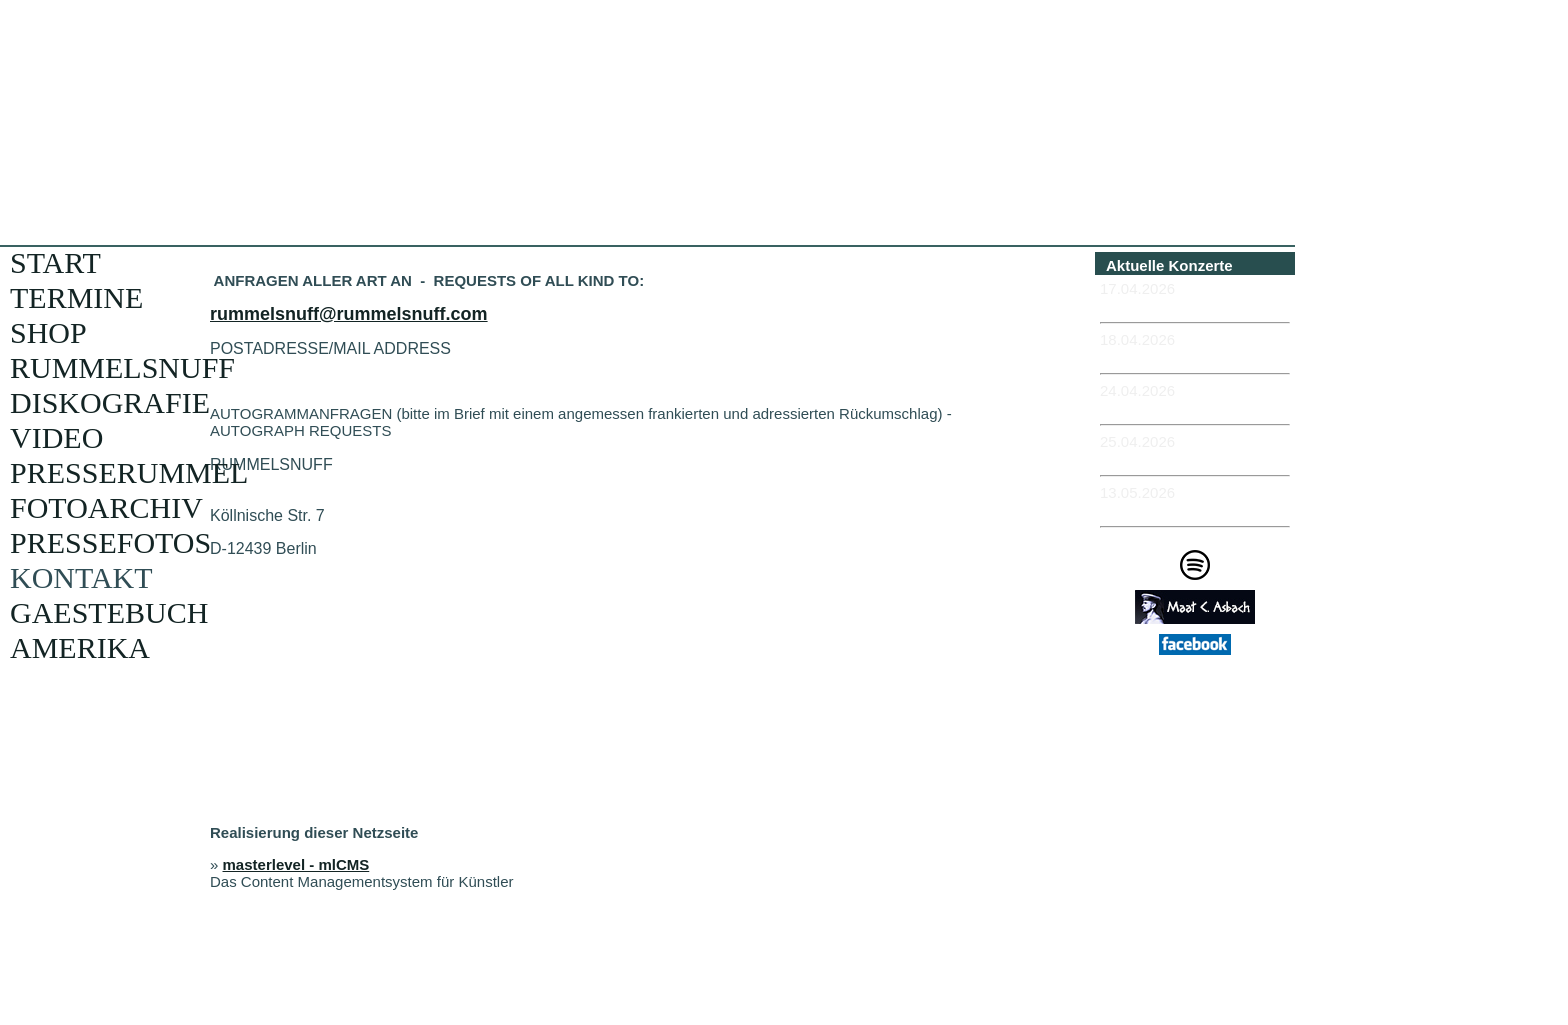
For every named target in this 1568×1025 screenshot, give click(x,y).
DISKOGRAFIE (110, 402)
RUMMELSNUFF (122, 367)
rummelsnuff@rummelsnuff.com (349, 314)
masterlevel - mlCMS (296, 864)
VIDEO (56, 437)
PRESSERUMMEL (129, 472)
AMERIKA (80, 647)
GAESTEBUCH (109, 612)
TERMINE (76, 297)
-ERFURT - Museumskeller (1194, 305)
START (55, 262)
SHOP (48, 332)
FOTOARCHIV (106, 507)
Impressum (1202, 720)
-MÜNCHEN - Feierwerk (1182, 509)
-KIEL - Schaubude (1166, 458)
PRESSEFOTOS (110, 542)
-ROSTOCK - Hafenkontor (1190, 407)
